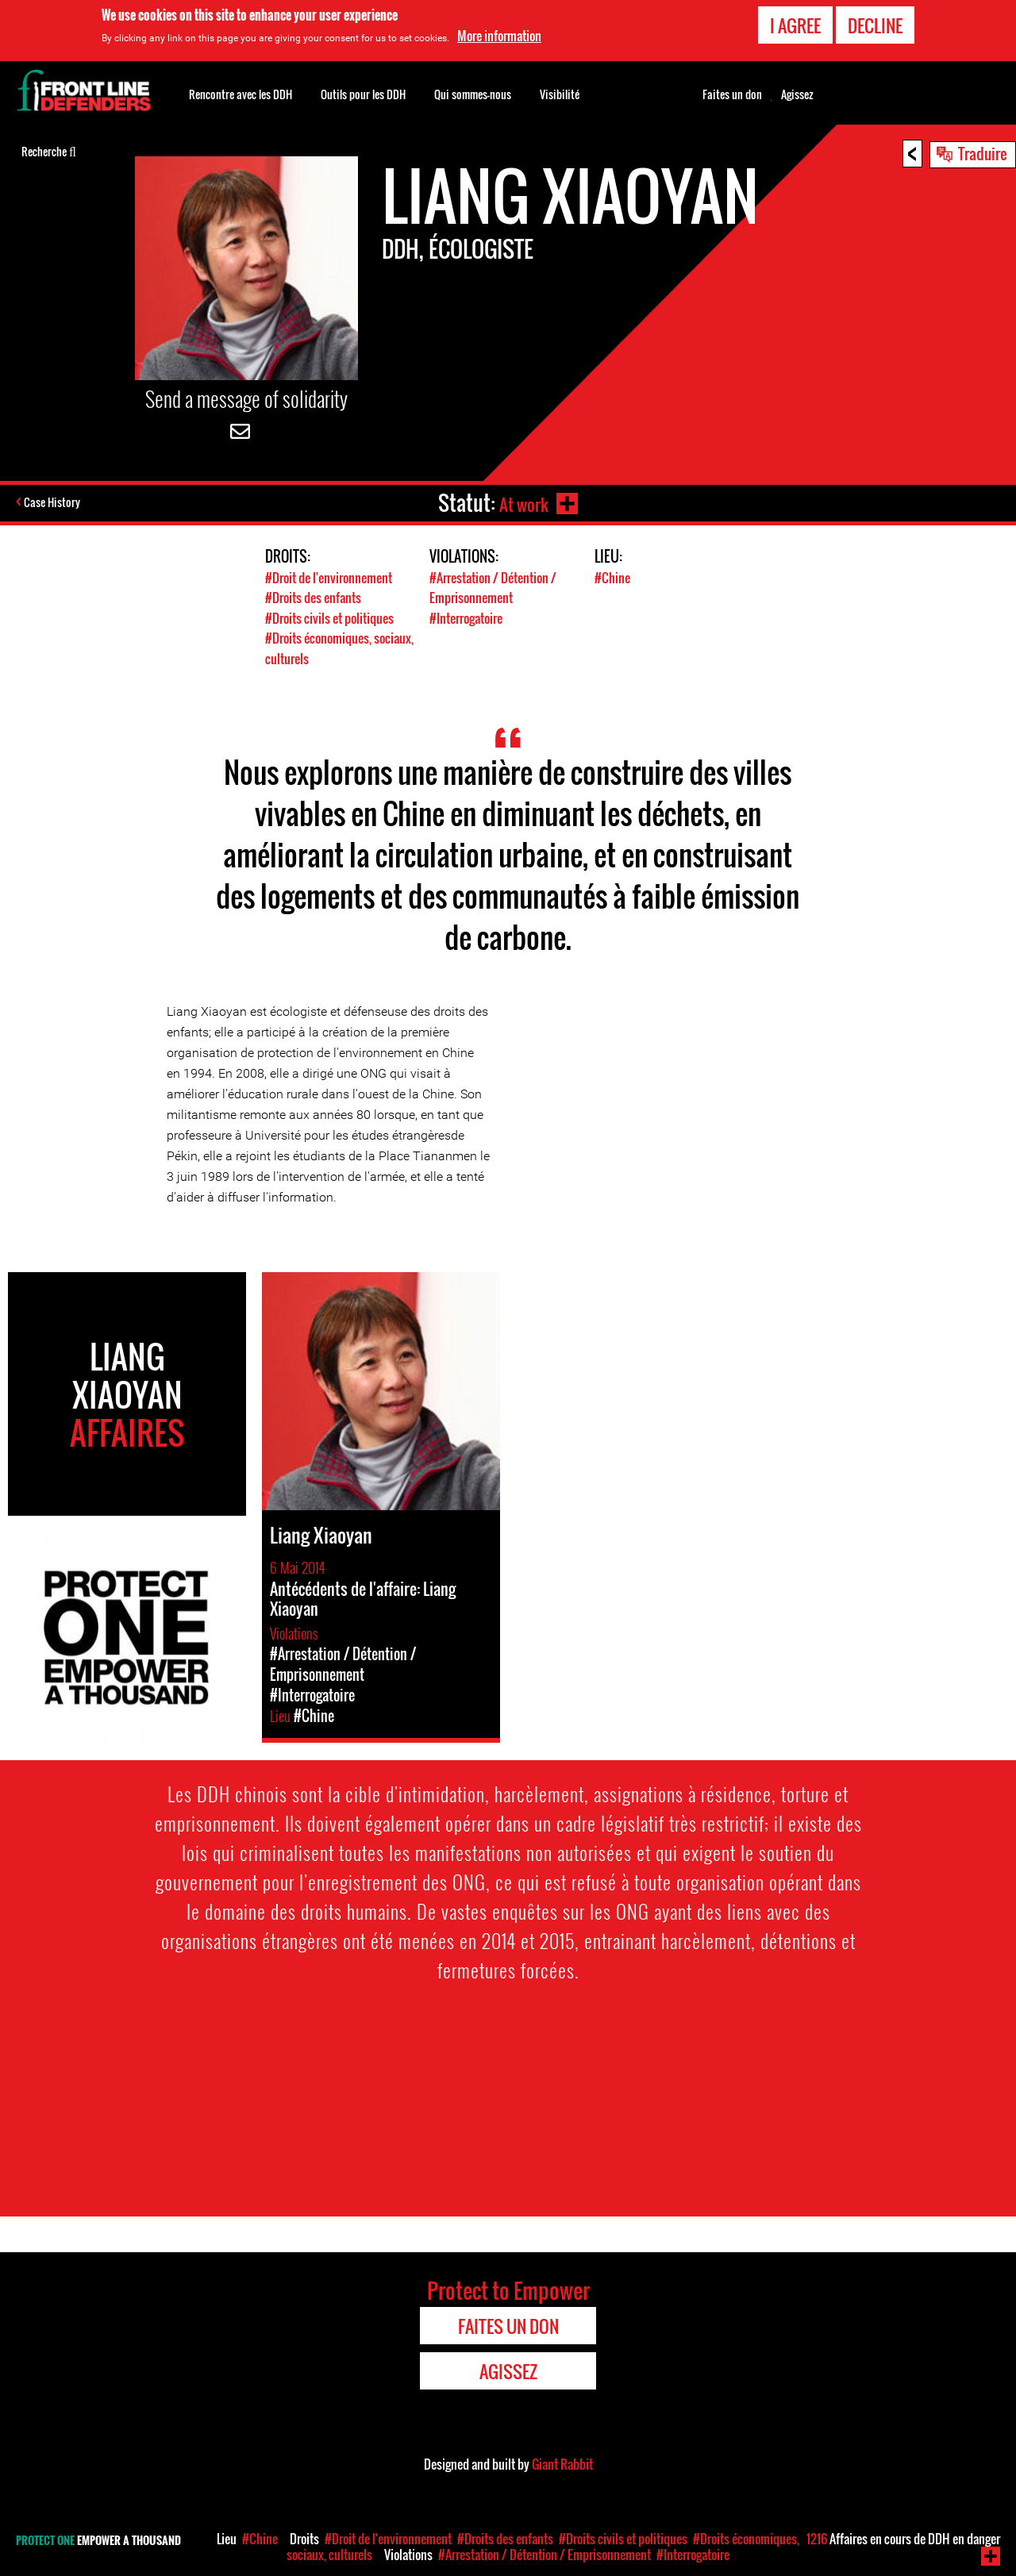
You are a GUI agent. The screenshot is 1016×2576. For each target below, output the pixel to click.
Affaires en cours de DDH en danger (903, 2538)
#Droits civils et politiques (333, 617)
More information (499, 35)
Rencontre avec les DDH (240, 94)
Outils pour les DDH (363, 94)
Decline (875, 25)
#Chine (613, 577)
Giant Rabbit (562, 2462)
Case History (54, 503)
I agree (795, 25)
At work (521, 502)
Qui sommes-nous (472, 94)
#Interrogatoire (470, 617)
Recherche (48, 150)
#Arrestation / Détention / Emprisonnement (498, 587)
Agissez (797, 94)
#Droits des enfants (316, 597)
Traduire (982, 153)
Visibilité (559, 94)
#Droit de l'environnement (333, 577)
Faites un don (732, 94)
